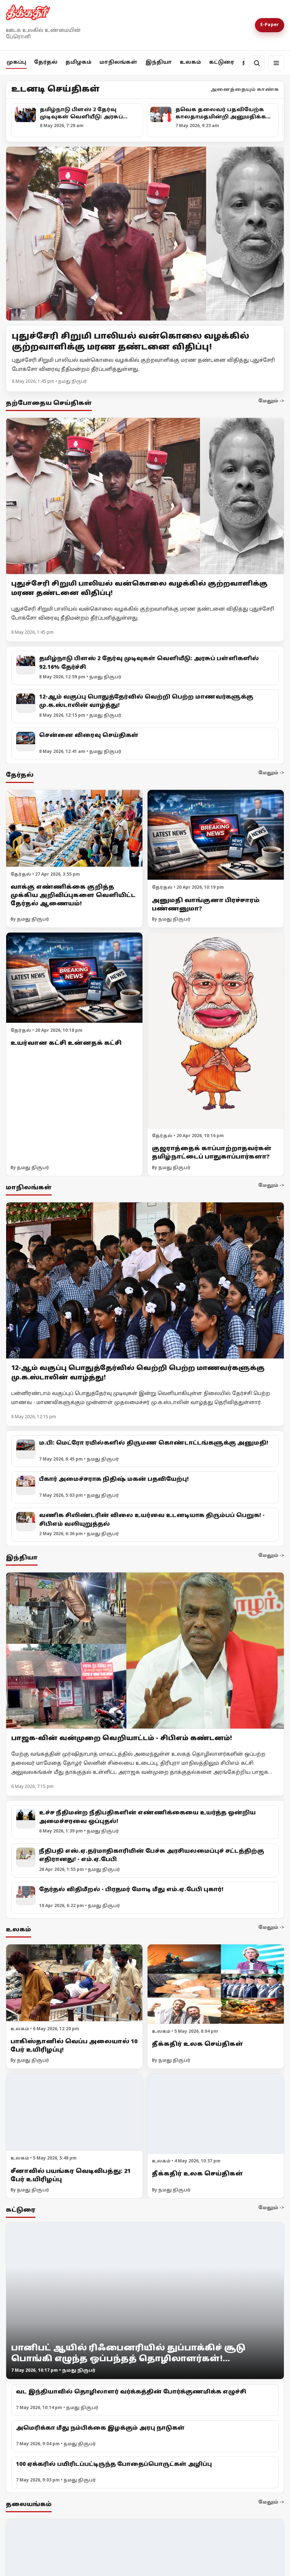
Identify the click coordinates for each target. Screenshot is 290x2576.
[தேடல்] (257, 63)
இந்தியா (158, 62)
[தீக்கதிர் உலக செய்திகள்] (216, 1984)
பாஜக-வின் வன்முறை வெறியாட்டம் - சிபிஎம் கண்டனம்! (121, 1738)
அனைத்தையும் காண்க (245, 90)
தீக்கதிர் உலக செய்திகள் (197, 2044)
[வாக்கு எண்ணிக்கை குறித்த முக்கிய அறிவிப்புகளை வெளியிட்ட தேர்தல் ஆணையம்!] (74, 828)
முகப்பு (16, 62)
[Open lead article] (145, 233)
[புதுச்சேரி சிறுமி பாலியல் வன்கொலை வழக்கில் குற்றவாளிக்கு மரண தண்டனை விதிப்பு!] (145, 496)
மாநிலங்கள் (118, 62)
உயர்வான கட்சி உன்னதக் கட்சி (65, 1043)
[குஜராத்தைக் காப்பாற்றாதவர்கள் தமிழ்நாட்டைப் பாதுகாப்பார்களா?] (216, 1030)
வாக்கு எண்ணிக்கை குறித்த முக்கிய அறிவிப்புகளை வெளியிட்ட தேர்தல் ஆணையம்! (73, 896)
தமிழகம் (78, 62)
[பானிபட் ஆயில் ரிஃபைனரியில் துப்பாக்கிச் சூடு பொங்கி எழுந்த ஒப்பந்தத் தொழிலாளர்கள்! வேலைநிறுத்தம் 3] (145, 2300)
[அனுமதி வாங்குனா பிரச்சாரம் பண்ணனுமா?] (216, 835)
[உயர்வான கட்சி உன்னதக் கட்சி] (74, 978)
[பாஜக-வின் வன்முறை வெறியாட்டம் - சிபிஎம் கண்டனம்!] (145, 1650)
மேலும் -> (271, 401)
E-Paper (269, 25)
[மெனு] (276, 63)
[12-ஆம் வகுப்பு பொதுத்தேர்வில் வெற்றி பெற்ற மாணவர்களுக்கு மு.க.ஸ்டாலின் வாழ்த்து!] (145, 1280)
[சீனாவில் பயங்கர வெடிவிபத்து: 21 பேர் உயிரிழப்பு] (74, 2112)
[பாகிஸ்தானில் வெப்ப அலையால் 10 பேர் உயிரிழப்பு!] (74, 1982)
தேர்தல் (45, 62)
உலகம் (190, 62)
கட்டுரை (221, 62)
